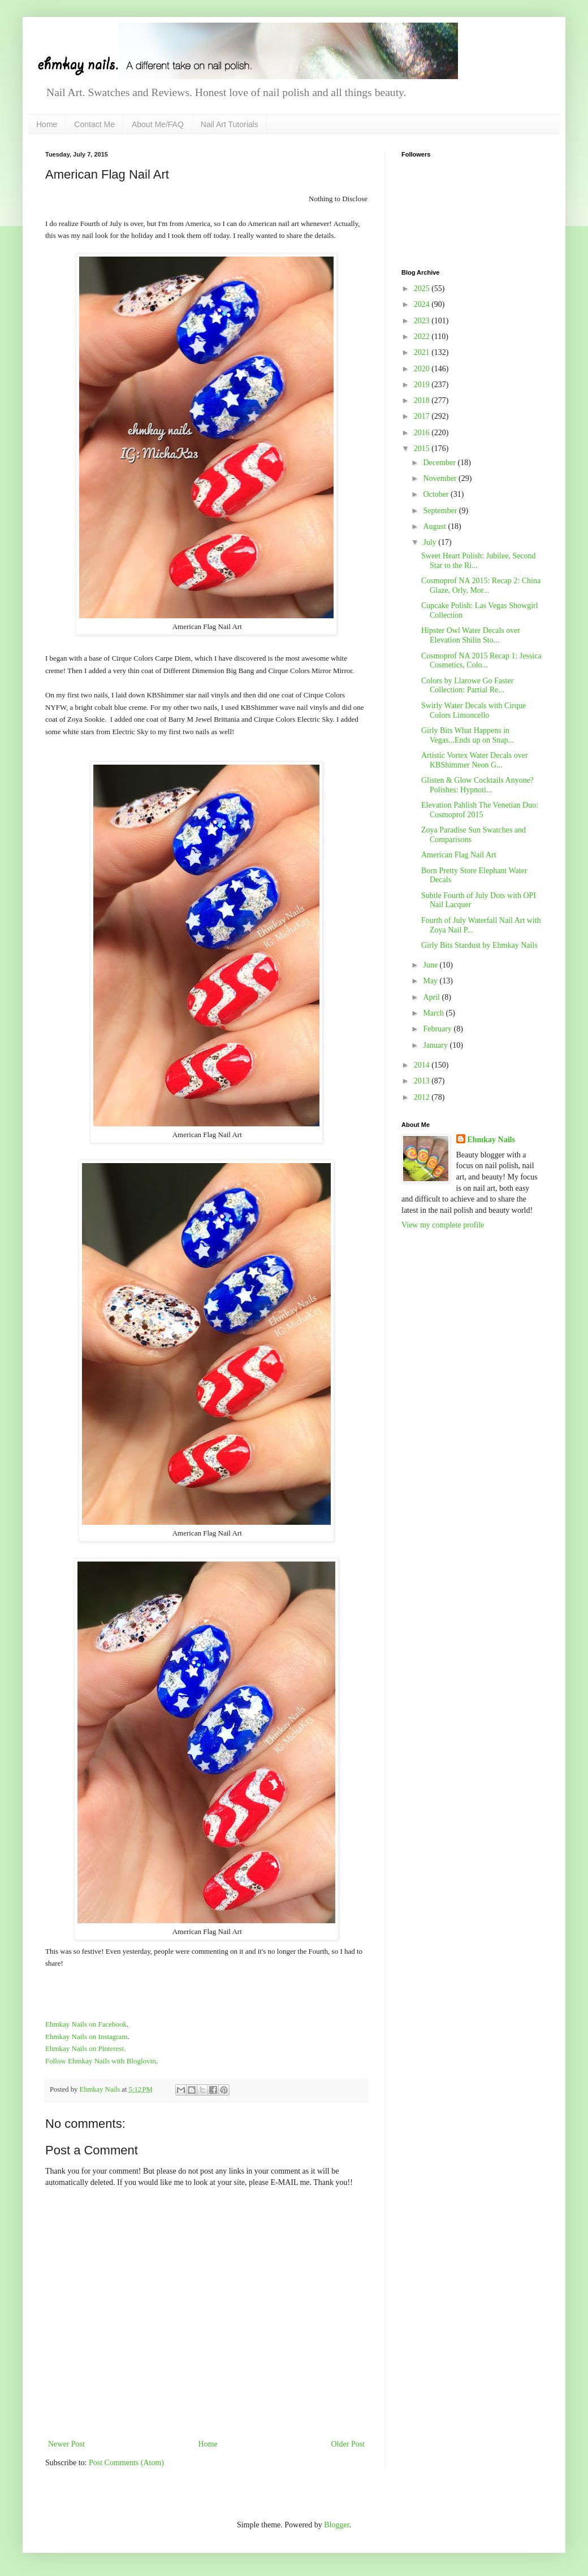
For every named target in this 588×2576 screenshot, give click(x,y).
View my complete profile (443, 1225)
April (432, 997)
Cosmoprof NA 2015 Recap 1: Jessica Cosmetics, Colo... (481, 661)
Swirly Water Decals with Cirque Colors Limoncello (473, 710)
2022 (423, 336)
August (435, 526)
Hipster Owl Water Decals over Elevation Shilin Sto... (470, 635)
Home (46, 124)
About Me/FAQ (158, 124)
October (437, 494)
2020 (423, 369)
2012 (423, 1097)
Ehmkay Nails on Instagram (86, 2036)
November (441, 478)
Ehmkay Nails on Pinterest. (85, 2048)
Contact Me (94, 124)
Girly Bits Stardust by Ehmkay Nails (479, 945)
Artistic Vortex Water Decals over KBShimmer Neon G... (474, 760)
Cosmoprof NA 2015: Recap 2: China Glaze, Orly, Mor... (481, 585)
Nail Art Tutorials (229, 124)
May (431, 981)
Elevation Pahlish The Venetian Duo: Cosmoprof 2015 (479, 810)
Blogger (336, 2525)
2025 (423, 288)
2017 (423, 416)
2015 (423, 448)
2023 (423, 320)
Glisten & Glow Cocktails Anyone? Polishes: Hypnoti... (477, 785)
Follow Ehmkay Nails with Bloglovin (100, 2061)
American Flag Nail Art (458, 855)
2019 (423, 384)
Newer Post (66, 2444)
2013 (423, 1081)
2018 (423, 400)
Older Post (348, 2444)
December (440, 462)
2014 (423, 1065)
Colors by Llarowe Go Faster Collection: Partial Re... (467, 685)
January (436, 1045)
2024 (423, 304)
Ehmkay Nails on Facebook (86, 2024)
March (434, 1013)
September (441, 510)
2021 (423, 352)
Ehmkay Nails (491, 1139)
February (438, 1029)
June (431, 965)
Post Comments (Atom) (126, 2462)
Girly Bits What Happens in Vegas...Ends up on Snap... (467, 735)
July (430, 542)
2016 (423, 432)
